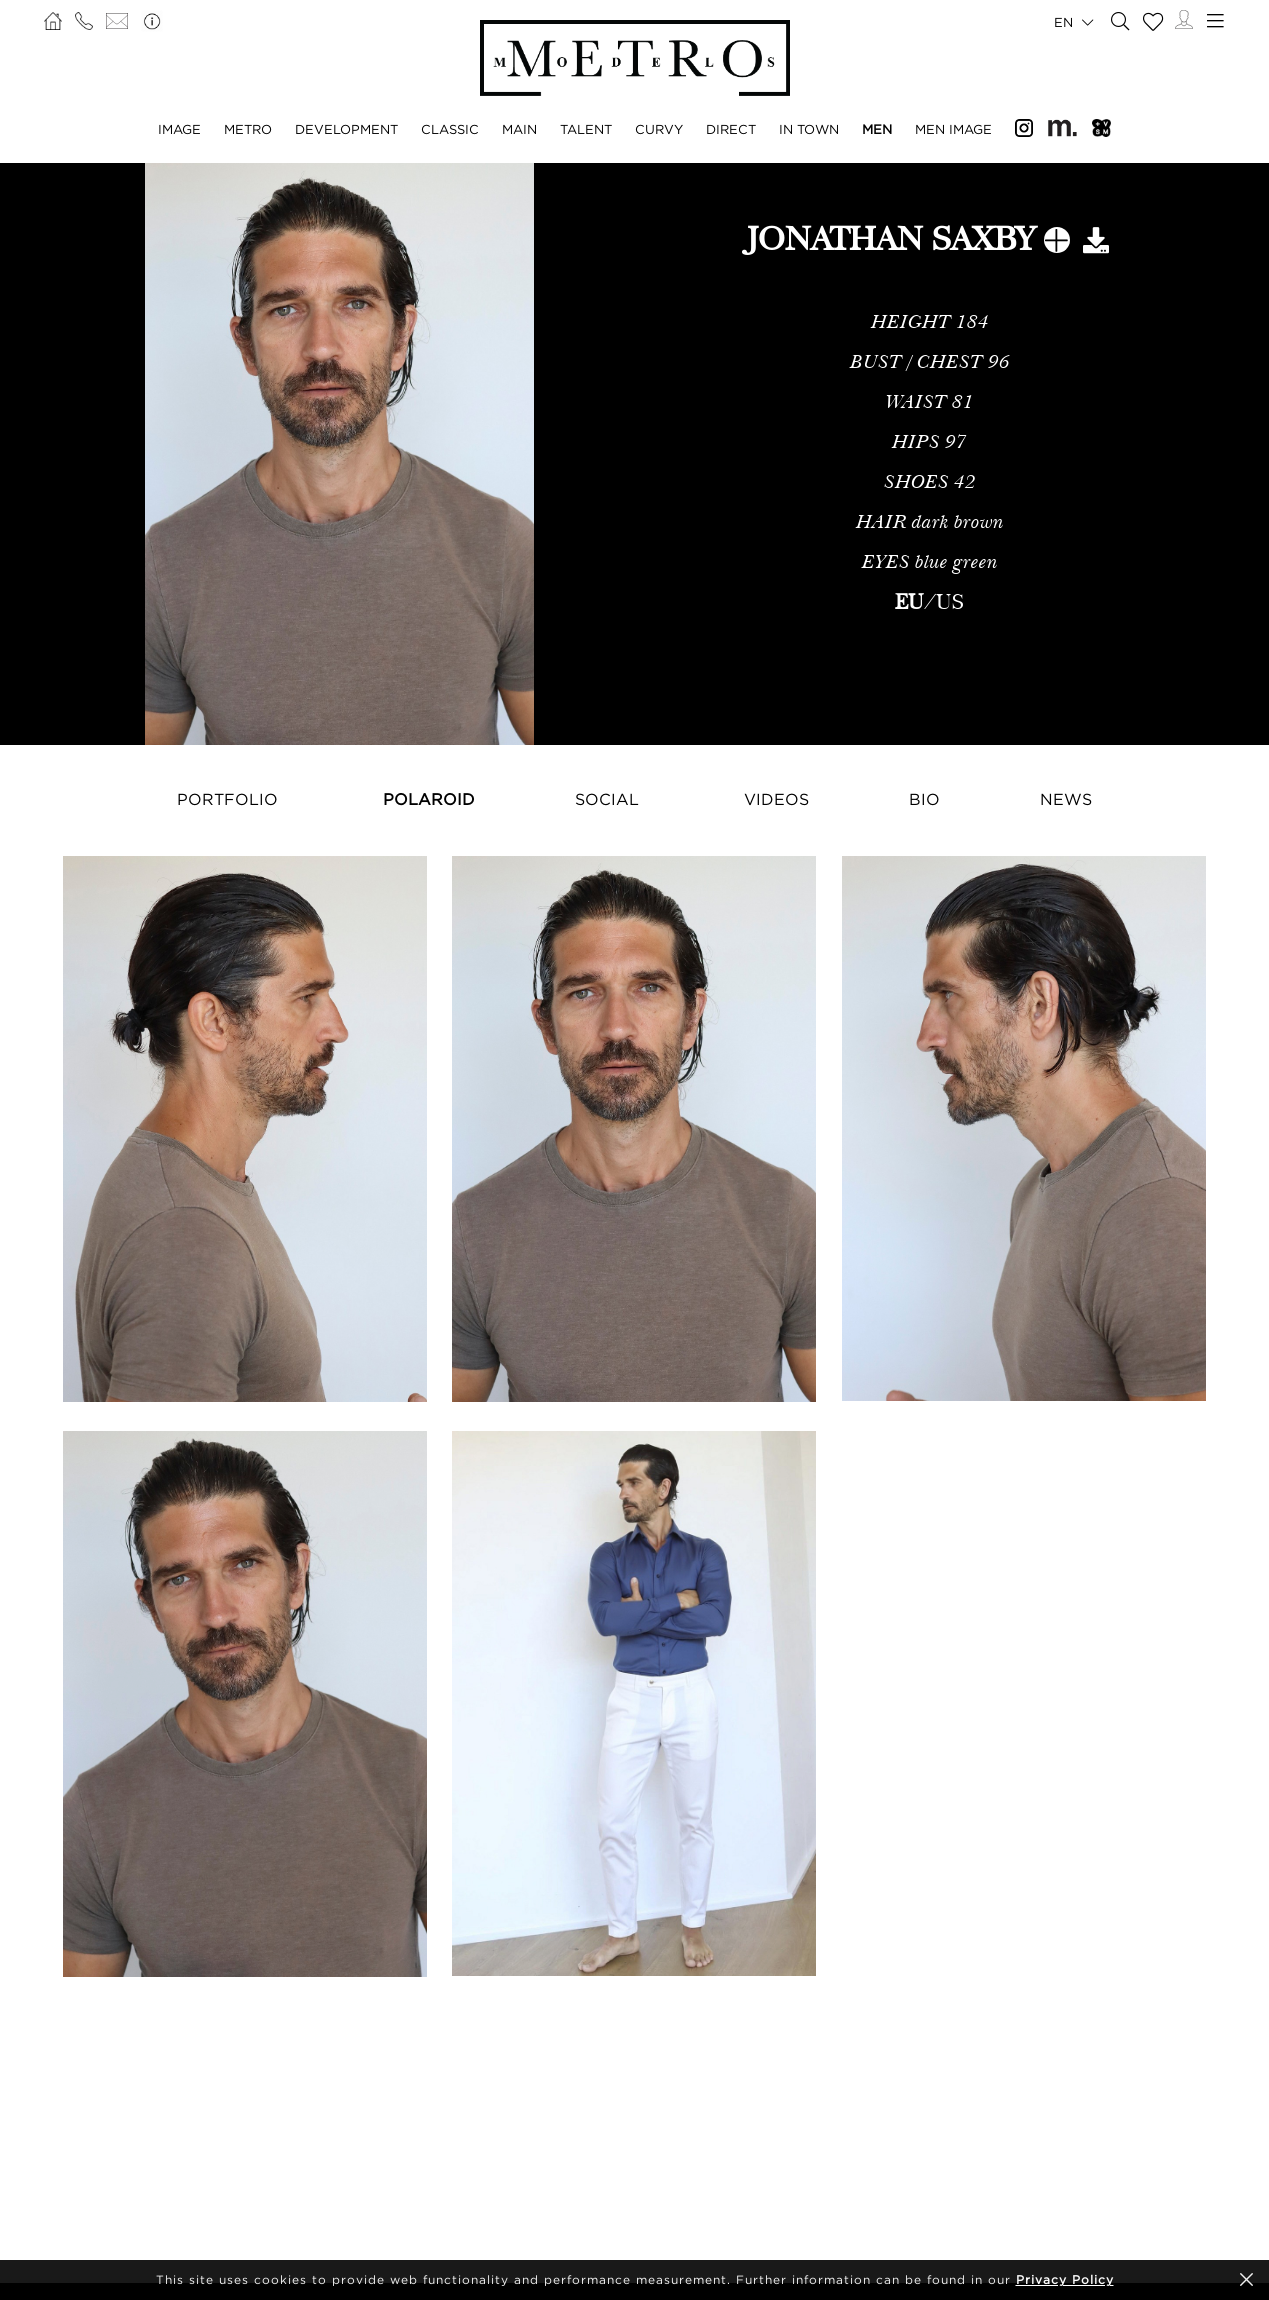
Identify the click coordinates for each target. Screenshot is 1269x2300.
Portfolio (227, 799)
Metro (248, 129)
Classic (450, 129)
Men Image (953, 129)
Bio (924, 799)
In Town (809, 129)
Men (877, 129)
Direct (731, 129)
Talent (586, 129)
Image (179, 129)
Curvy (659, 129)
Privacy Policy (1065, 2279)
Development (346, 129)
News (1066, 799)
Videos (776, 799)
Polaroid (429, 799)
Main (519, 129)
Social (607, 799)
